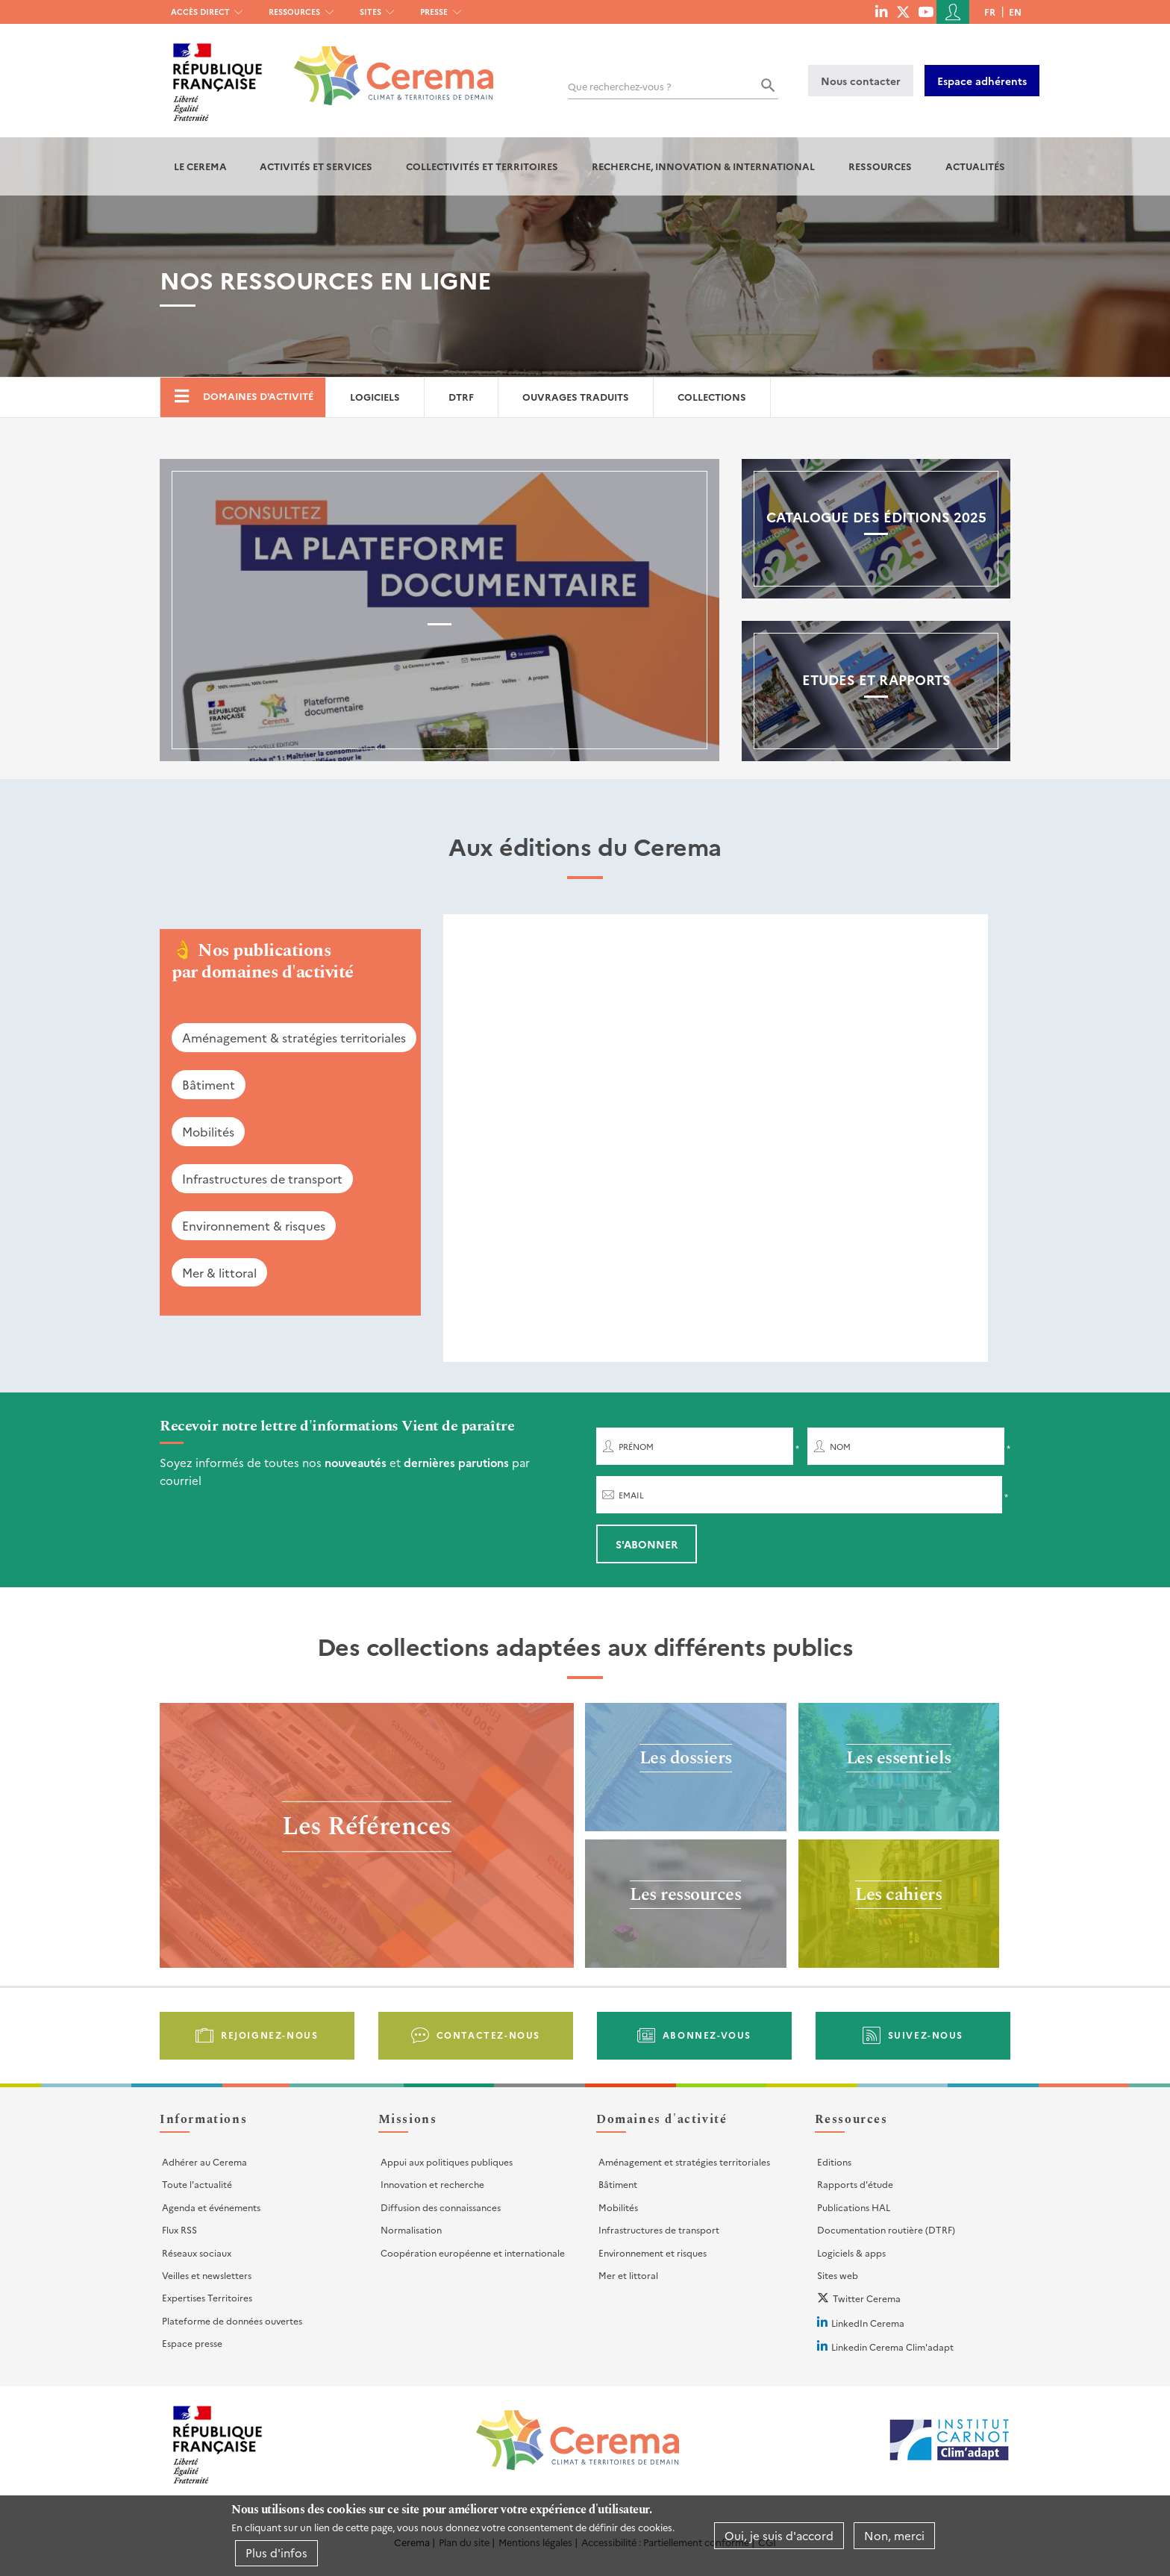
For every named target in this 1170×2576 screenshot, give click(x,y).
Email (631, 1495)
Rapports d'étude (855, 2184)
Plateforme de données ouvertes (232, 2320)
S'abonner (647, 1543)
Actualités (975, 166)
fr (989, 11)
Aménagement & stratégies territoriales (294, 1037)
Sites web (837, 2275)
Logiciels (375, 396)
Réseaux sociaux (196, 2252)
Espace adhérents (982, 80)
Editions (834, 2161)
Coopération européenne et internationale (473, 2252)
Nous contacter (861, 80)
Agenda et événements (211, 2207)
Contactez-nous (488, 2034)
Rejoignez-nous (269, 2034)
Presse (434, 11)
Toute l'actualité (197, 2184)
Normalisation (411, 2229)
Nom (840, 1446)
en (1015, 11)
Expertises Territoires (207, 2297)
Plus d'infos (276, 2552)
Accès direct (200, 11)
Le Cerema (200, 166)
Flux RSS (179, 2229)
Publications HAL (853, 2207)
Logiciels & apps (851, 2252)
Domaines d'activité (258, 396)
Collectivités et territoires (482, 166)
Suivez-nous (926, 2034)
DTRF (461, 396)
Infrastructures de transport (262, 1178)
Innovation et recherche (432, 2184)
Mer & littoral (219, 1272)
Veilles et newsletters (206, 2275)
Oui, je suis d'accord (779, 2535)
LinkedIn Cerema (867, 2322)
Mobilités (208, 1131)
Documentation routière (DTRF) (886, 2229)
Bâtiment (208, 1084)
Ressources (294, 11)
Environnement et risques (652, 2252)
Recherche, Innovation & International (703, 166)
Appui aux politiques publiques (447, 2161)
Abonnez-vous (707, 2034)
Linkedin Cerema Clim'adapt (892, 2346)
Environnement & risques (253, 1225)
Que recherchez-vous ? (620, 86)
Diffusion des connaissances (441, 2207)
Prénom (636, 1446)
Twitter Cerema (867, 2298)
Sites (370, 11)
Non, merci (894, 2535)
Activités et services (316, 166)
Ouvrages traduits (575, 396)
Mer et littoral (628, 2275)
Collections (712, 396)
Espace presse (192, 2342)
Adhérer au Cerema (204, 2161)
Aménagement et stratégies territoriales (684, 2161)
